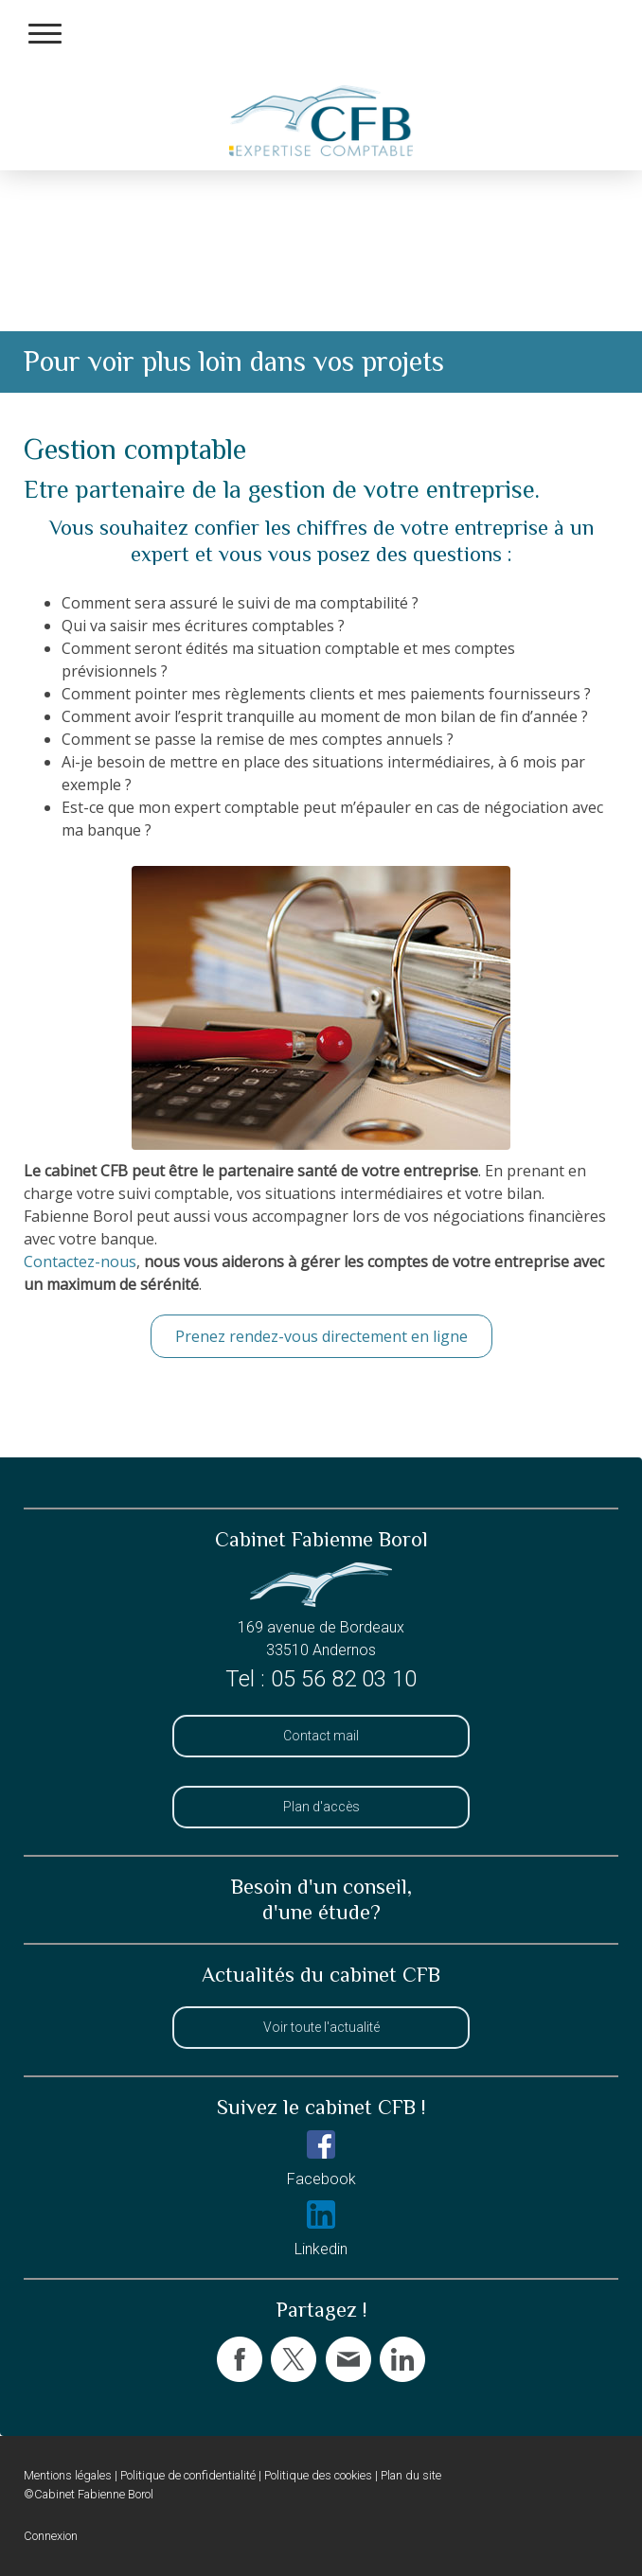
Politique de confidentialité (188, 2475)
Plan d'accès (321, 1806)
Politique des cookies (318, 2475)
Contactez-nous (80, 1261)
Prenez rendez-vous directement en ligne (321, 1336)
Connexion (51, 2536)
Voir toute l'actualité (321, 2027)
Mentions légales (68, 2475)
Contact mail (321, 1735)
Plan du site (411, 2475)
